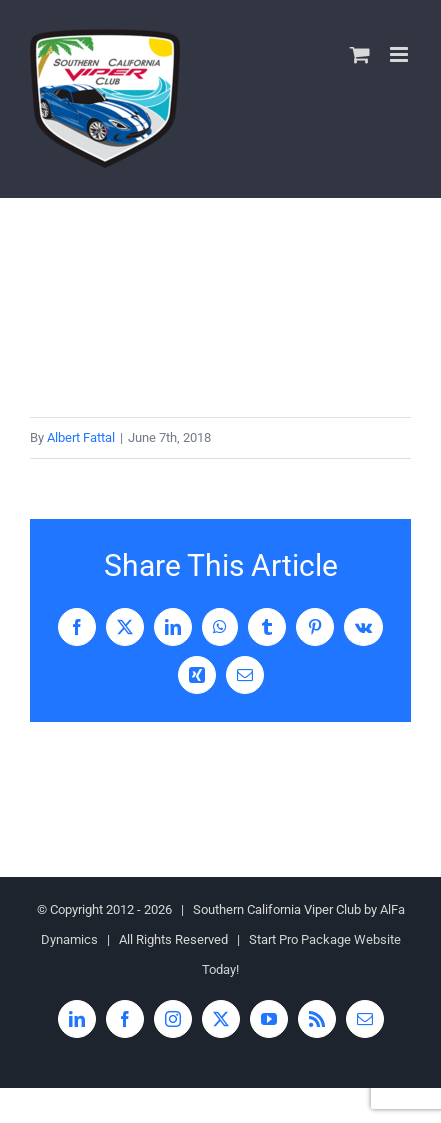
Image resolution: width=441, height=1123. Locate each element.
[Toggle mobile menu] (400, 54)
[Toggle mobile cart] (360, 54)
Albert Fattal (81, 437)
